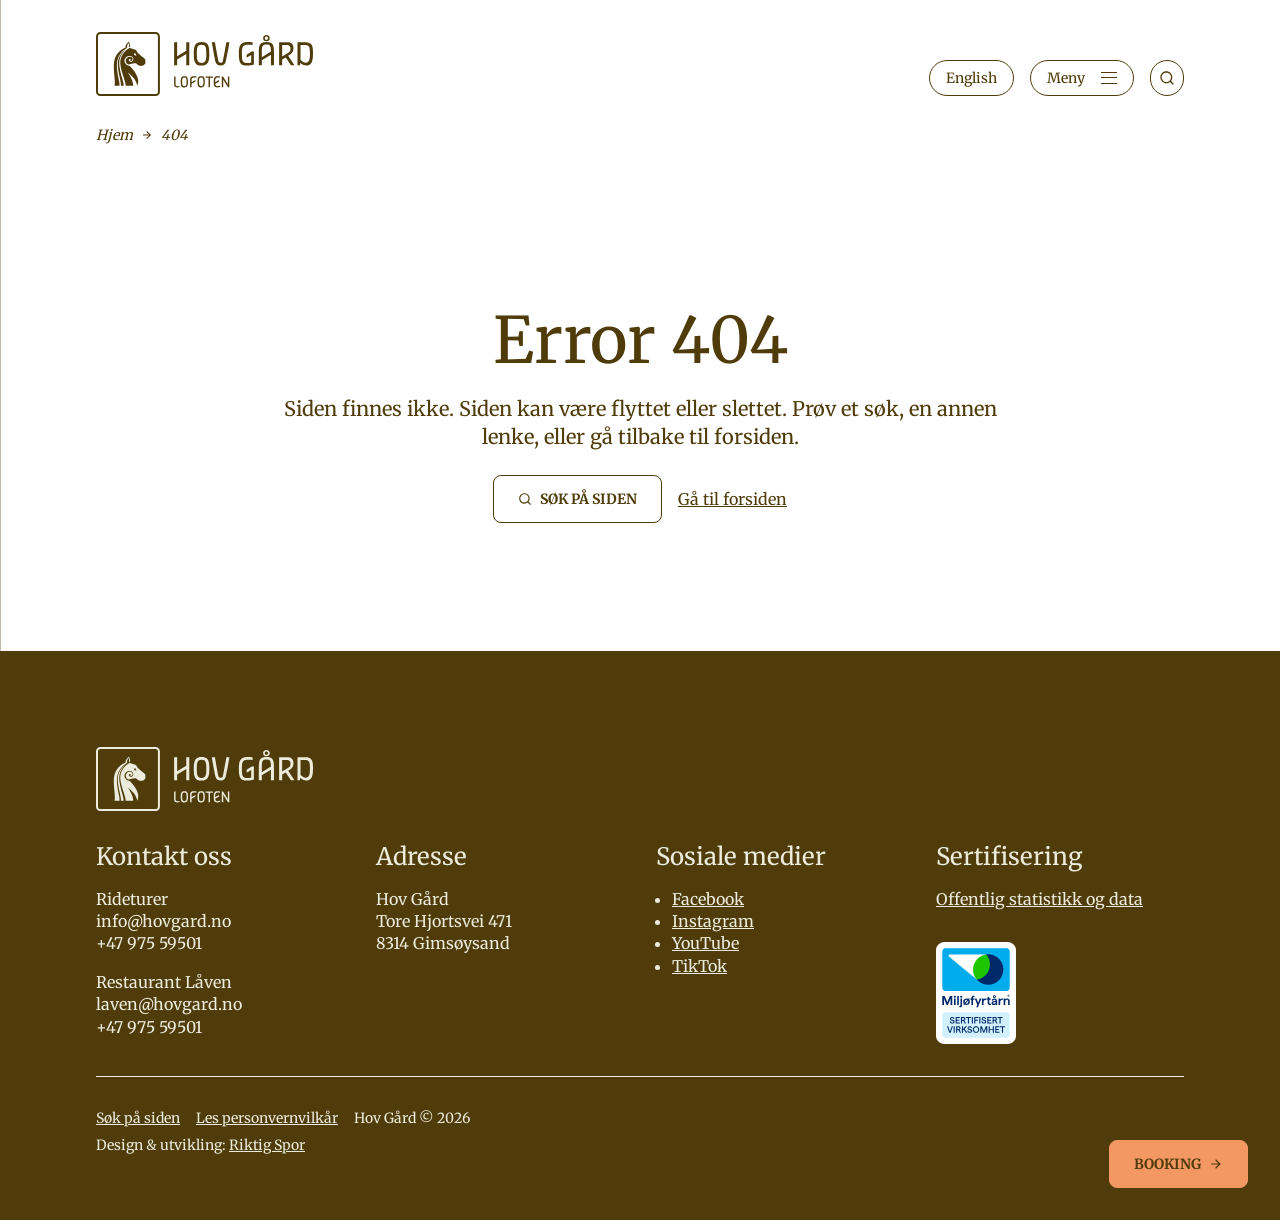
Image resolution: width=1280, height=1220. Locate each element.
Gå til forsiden (732, 499)
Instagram (713, 921)
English (971, 78)
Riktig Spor (267, 1145)
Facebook (708, 899)
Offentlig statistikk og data (1039, 899)
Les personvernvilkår (267, 1118)
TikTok (699, 966)
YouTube (705, 943)
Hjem (114, 135)
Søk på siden (138, 1118)
